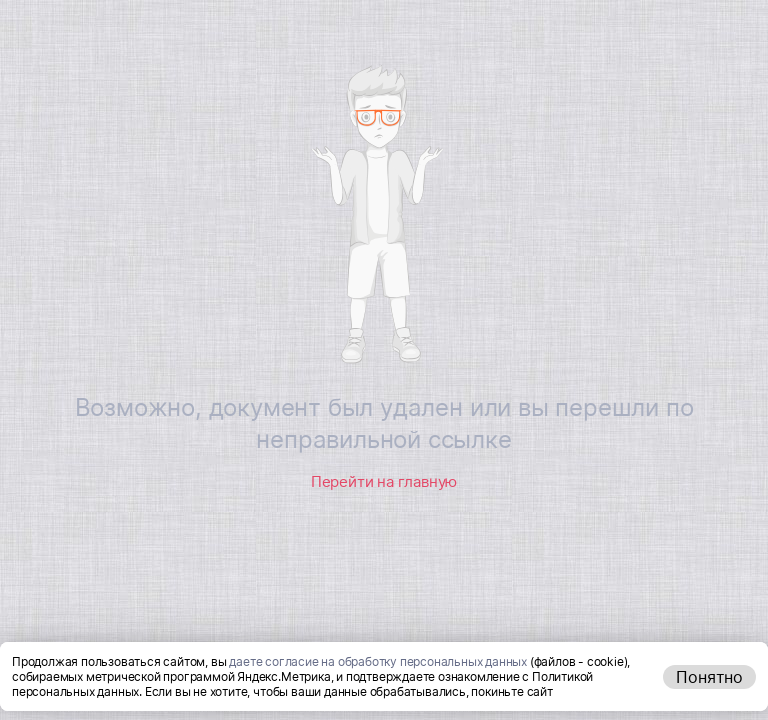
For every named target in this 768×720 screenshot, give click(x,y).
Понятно (709, 677)
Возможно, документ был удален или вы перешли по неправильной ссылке (384, 423)
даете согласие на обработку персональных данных (378, 661)
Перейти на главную (384, 481)
